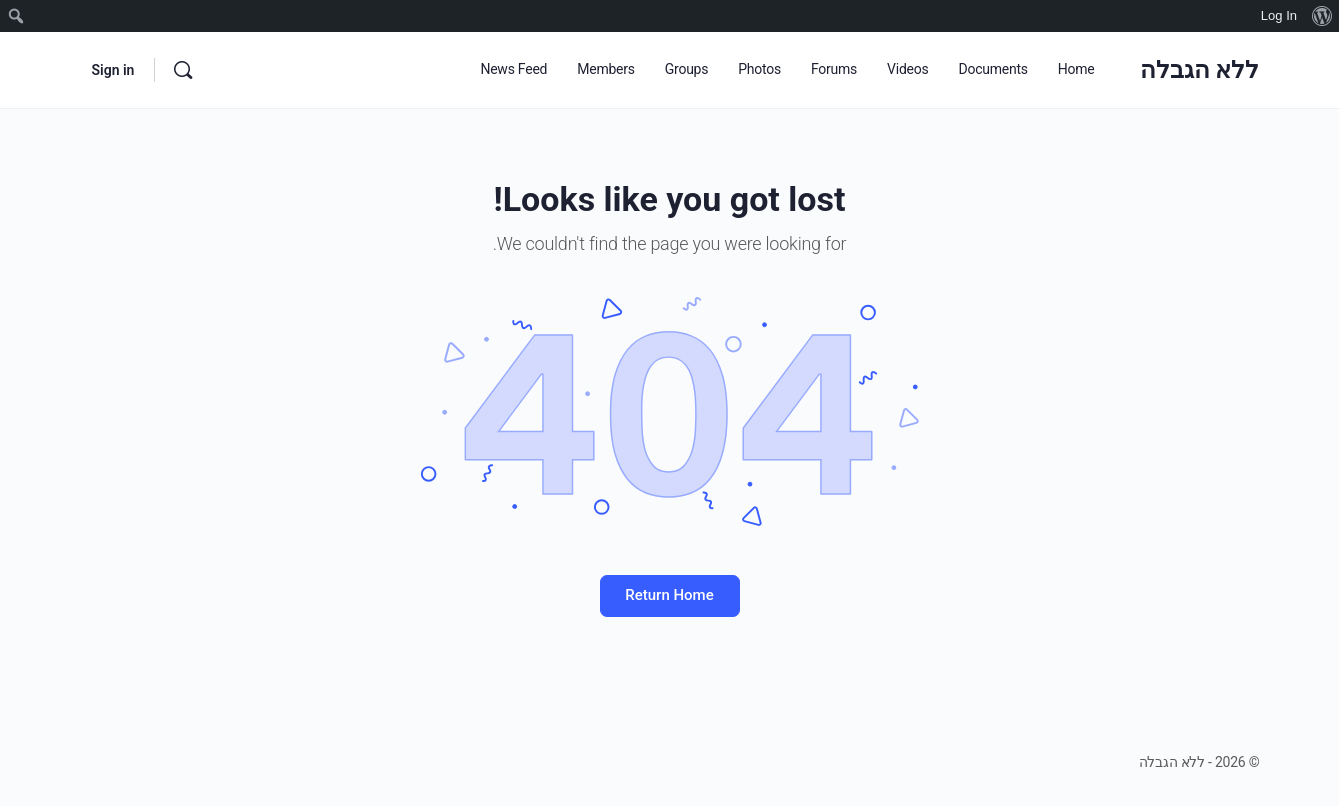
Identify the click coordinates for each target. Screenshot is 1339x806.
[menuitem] (1321, 16)
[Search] (183, 70)
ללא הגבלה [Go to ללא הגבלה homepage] (1200, 70)
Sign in (113, 70)
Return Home (669, 595)
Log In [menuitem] (1279, 15)
